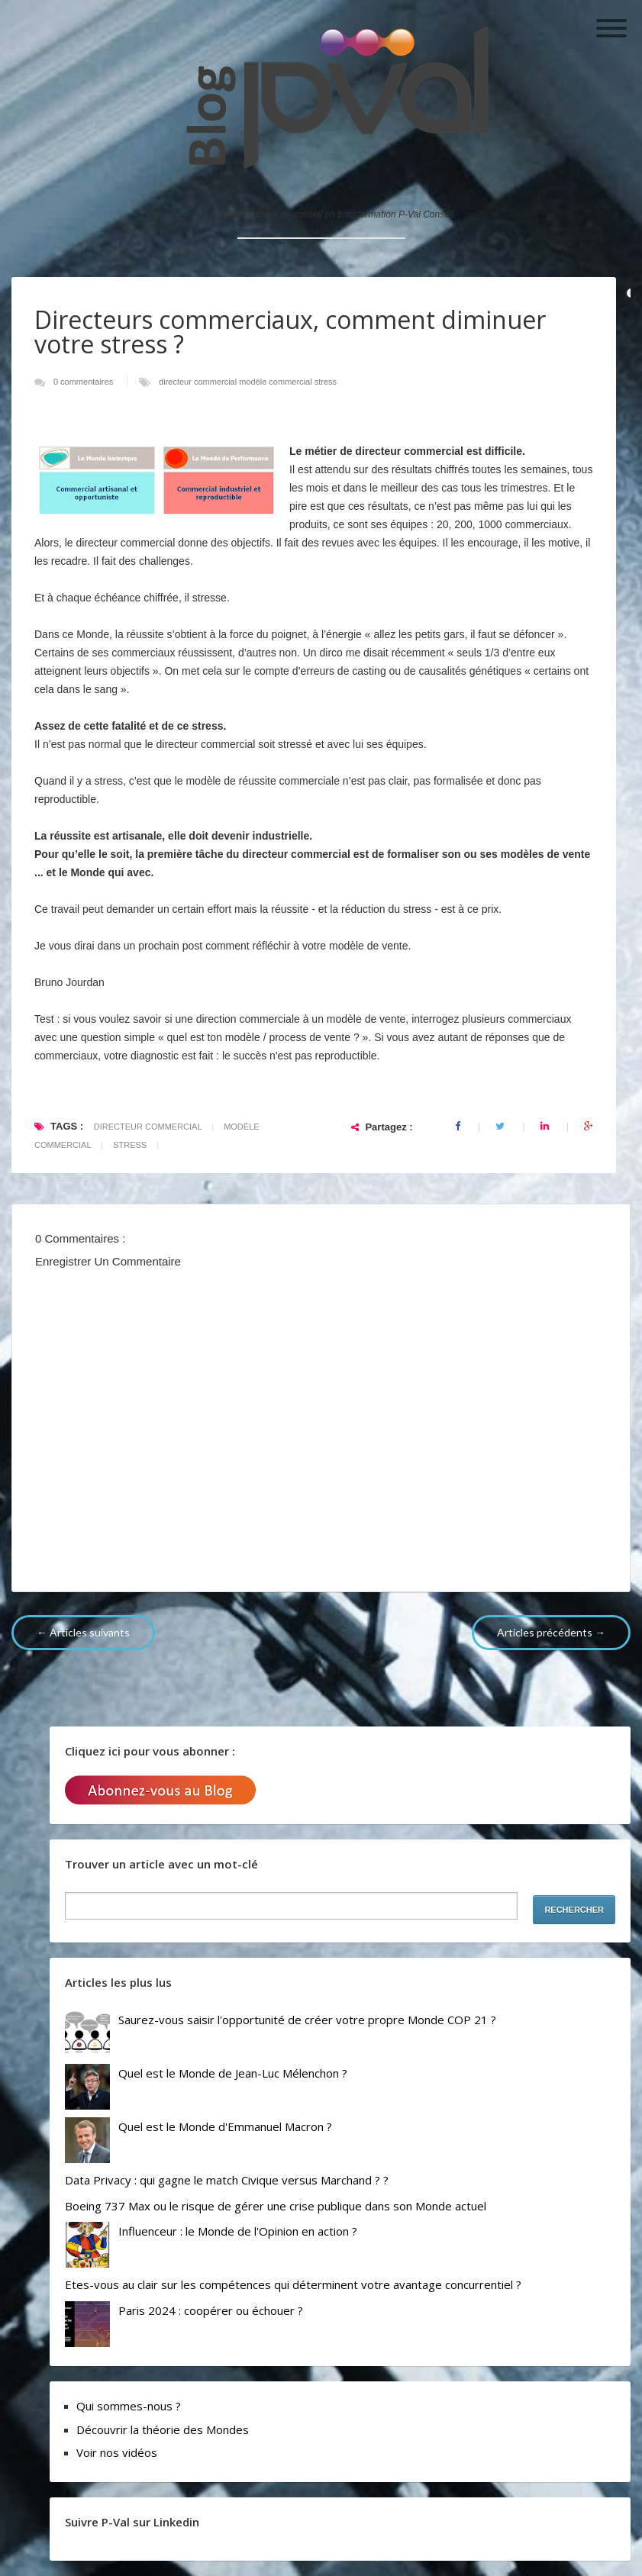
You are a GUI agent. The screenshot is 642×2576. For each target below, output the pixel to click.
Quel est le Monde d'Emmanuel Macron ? (225, 2126)
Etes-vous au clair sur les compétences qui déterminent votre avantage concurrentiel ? (293, 2284)
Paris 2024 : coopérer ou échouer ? (210, 2310)
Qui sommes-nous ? (128, 2405)
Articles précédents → (551, 1632)
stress (326, 381)
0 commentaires (84, 381)
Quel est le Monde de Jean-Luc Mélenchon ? (232, 2073)
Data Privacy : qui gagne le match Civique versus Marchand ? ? (227, 2180)
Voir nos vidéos (116, 2452)
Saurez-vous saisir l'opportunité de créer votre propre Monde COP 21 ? (307, 2019)
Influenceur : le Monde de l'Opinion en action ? (237, 2231)
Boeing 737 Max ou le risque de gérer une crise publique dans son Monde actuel (275, 2205)
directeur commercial (199, 381)
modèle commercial (276, 381)
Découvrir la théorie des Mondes (162, 2429)
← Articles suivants (83, 1632)
